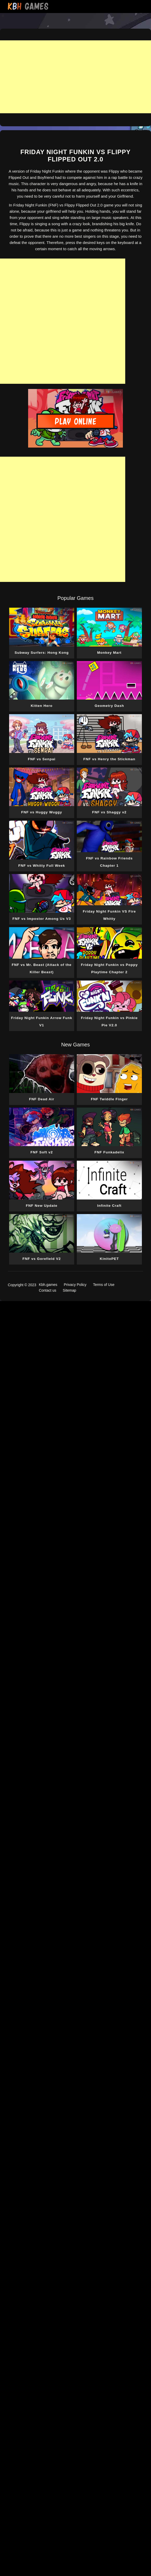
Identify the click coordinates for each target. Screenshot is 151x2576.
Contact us (47, 1290)
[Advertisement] (75, 76)
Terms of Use (103, 1285)
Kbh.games (48, 1285)
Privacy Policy (75, 1285)
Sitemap (69, 1290)
